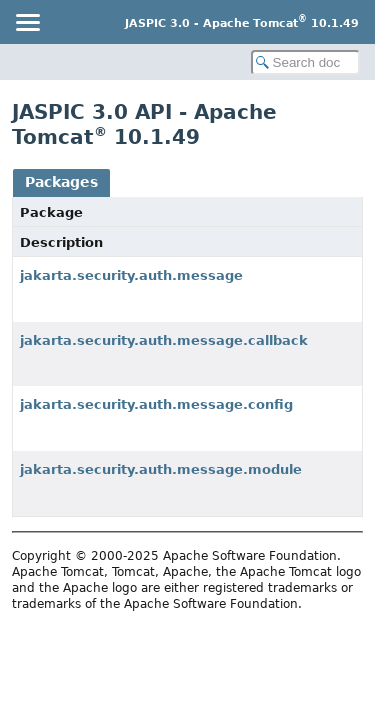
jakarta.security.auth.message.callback (164, 340)
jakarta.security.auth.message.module (161, 469)
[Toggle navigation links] (27, 22)
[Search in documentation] (306, 62)
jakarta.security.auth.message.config (156, 404)
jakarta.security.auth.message (131, 275)
